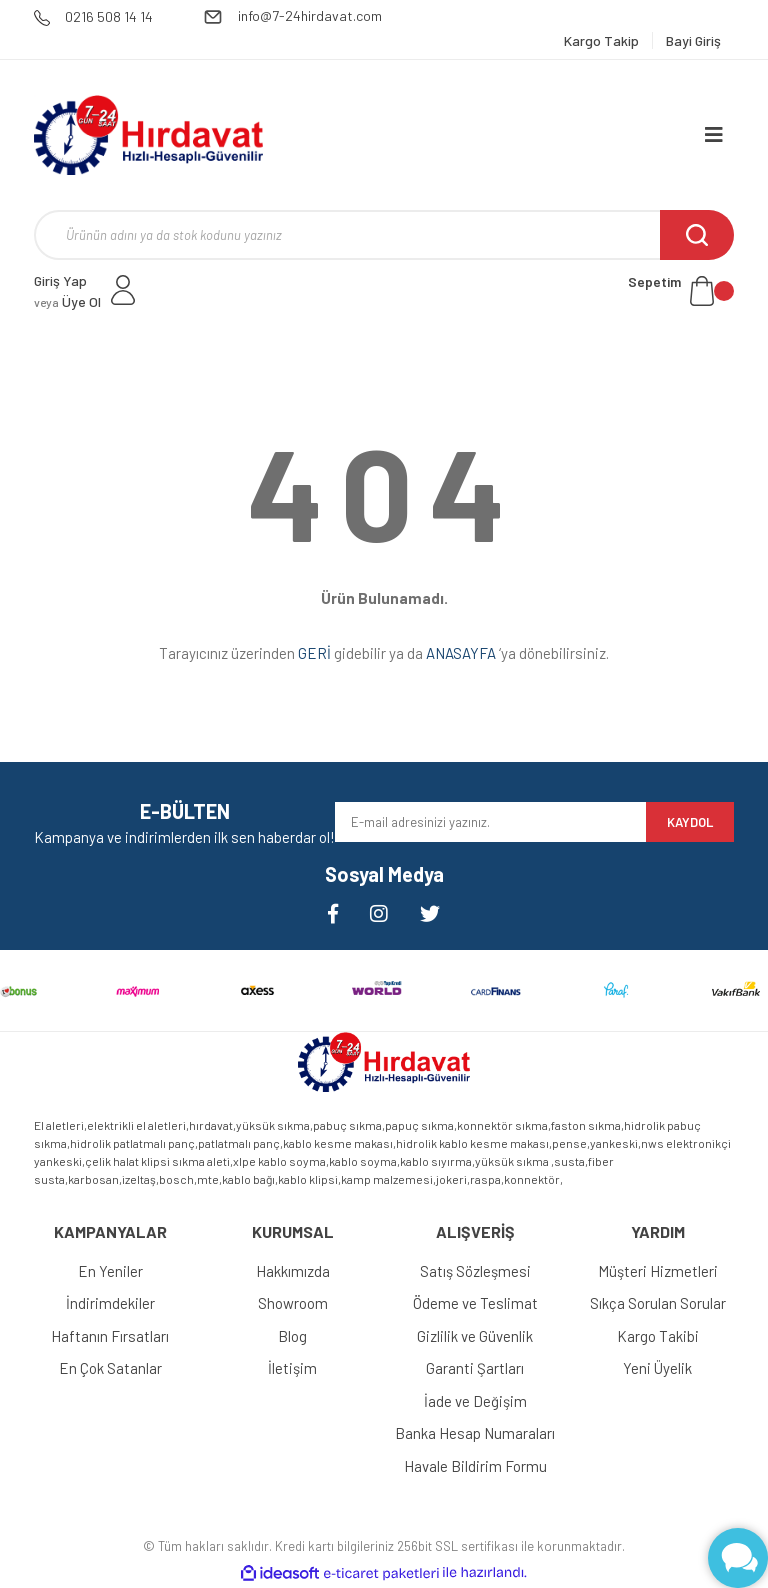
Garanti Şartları (475, 1368)
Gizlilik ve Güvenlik (475, 1336)
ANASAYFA (461, 653)
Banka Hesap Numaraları (475, 1433)
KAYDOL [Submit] (690, 822)
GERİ (314, 653)
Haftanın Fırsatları (110, 1336)
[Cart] (681, 291)
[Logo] (148, 135)
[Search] (384, 235)
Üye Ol (67, 301)
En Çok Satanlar (110, 1368)
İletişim (292, 1368)
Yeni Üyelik (657, 1368)
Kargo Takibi (658, 1336)
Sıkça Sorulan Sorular (658, 1303)
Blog (292, 1336)
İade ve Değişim (475, 1401)
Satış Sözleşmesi (475, 1271)
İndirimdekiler (110, 1303)
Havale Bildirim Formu (475, 1466)
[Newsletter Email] (490, 822)
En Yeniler (110, 1271)
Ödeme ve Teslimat (475, 1303)
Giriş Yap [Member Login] (60, 280)
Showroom (293, 1303)
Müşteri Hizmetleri (658, 1271)
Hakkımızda (293, 1271)
